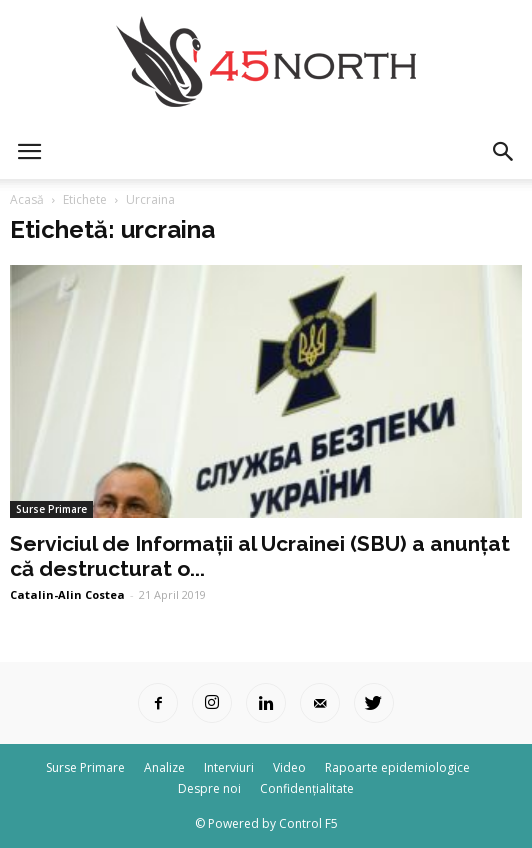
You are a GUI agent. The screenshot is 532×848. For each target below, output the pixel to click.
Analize (164, 767)
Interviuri (229, 767)
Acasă (27, 199)
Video (289, 767)
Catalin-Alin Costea (67, 594)
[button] (504, 152)
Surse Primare (51, 509)
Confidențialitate (307, 788)
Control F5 (308, 823)
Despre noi (209, 788)
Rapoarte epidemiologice (397, 767)
